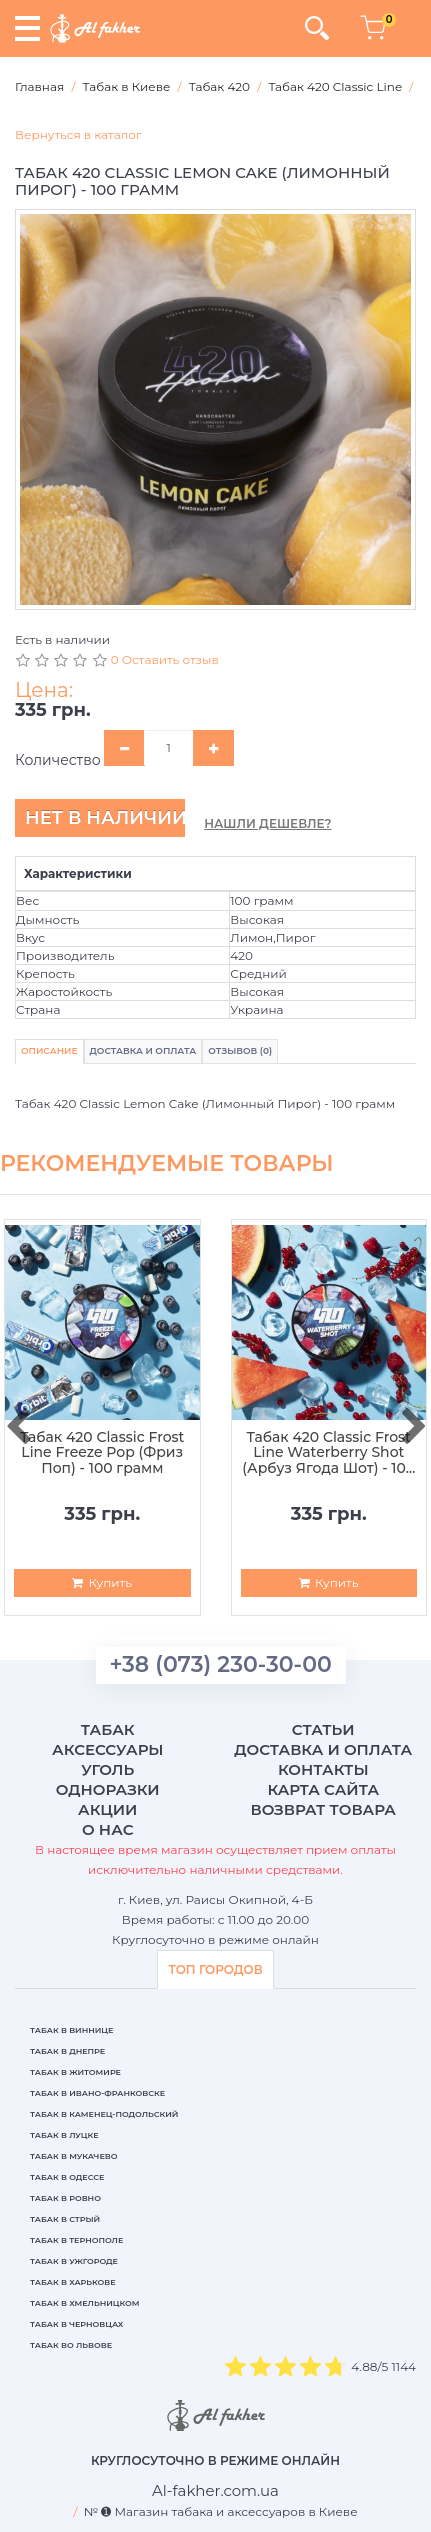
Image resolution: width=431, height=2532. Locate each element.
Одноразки (108, 1789)
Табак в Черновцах (76, 2324)
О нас (107, 1829)
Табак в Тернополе (76, 2240)
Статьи (323, 1729)
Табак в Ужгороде (74, 2261)
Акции (107, 1809)
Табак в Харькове (73, 2282)
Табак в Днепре (67, 2051)
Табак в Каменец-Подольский (104, 2114)
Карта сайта (323, 1789)
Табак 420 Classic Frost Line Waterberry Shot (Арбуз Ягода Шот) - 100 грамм (328, 1453)
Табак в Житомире (75, 2072)
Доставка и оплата (323, 1749)
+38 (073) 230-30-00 (221, 1664)
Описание (49, 1050)
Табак (108, 1729)
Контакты (323, 1769)
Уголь (107, 1769)
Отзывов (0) (240, 1050)
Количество (58, 760)
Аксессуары (107, 1749)
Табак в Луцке (64, 2135)
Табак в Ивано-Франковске (97, 2093)
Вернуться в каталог (78, 134)
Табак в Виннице (71, 2030)
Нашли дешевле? (267, 823)
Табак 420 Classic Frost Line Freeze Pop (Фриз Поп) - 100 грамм (102, 1453)
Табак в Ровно (65, 2198)
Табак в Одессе (67, 2177)
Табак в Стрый (65, 2219)
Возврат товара (323, 1809)
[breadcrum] (215, 2490)
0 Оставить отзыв (165, 659)
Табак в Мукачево (73, 2156)
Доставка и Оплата (143, 1050)
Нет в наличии (105, 818)
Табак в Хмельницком (85, 2303)
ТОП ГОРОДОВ (215, 1969)
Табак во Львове (71, 2345)
